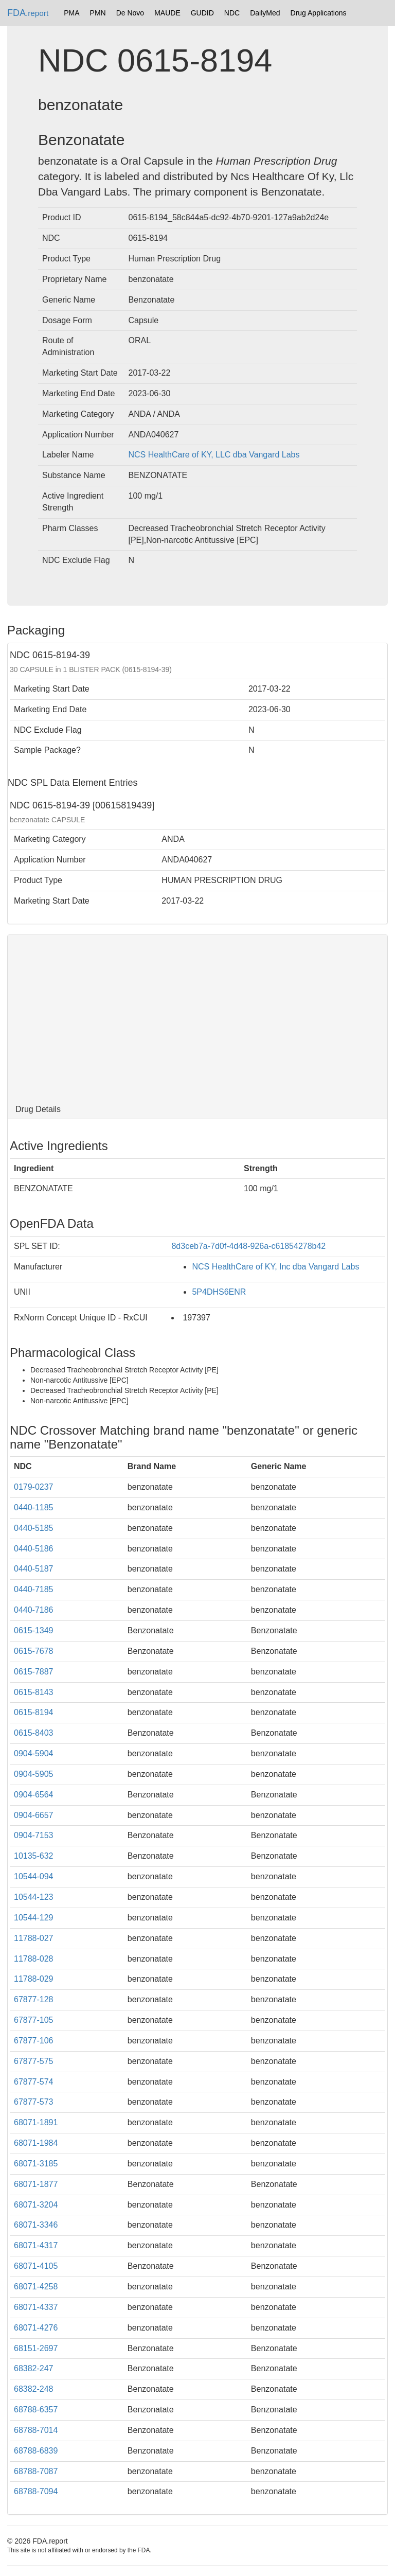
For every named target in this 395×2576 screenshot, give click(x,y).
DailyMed (265, 13)
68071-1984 (36, 2143)
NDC (232, 13)
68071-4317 (36, 2245)
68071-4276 (36, 2327)
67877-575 (33, 2061)
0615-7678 (33, 1651)
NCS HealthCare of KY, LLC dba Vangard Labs (214, 454)
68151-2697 (36, 2348)
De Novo (130, 13)
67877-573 (33, 2101)
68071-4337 (36, 2307)
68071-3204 (36, 2204)
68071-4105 (36, 2266)
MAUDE (167, 13)
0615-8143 (33, 1692)
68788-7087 (36, 2471)
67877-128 (33, 1999)
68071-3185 (36, 2163)
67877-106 (33, 2040)
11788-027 (33, 1938)
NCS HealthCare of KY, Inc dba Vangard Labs (275, 1266)
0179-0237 (33, 1487)
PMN (98, 13)
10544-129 (33, 1917)
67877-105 (33, 2020)
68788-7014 (36, 2430)
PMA (71, 13)
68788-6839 (36, 2450)
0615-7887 (33, 1671)
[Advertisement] (197, 1017)
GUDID (202, 13)
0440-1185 (33, 1507)
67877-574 (33, 2081)
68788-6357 (36, 2409)
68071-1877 (36, 2184)
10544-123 (33, 1897)
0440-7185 (33, 1589)
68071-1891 (36, 2122)
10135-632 (33, 1855)
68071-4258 (36, 2286)
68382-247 (33, 2368)
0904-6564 (33, 1794)
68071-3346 (36, 2224)
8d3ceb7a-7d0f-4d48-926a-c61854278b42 (248, 1246)
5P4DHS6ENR (219, 1291)
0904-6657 (33, 1815)
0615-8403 (33, 1732)
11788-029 (33, 1978)
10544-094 (33, 1876)
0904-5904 (33, 1753)
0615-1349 (33, 1630)
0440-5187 (33, 1568)
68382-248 (33, 2389)
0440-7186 (33, 1609)
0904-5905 (33, 1774)
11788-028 (33, 1958)
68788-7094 (36, 2491)
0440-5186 (33, 1548)
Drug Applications (319, 13)
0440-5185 (33, 1528)
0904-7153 (33, 1835)
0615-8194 (33, 1712)
